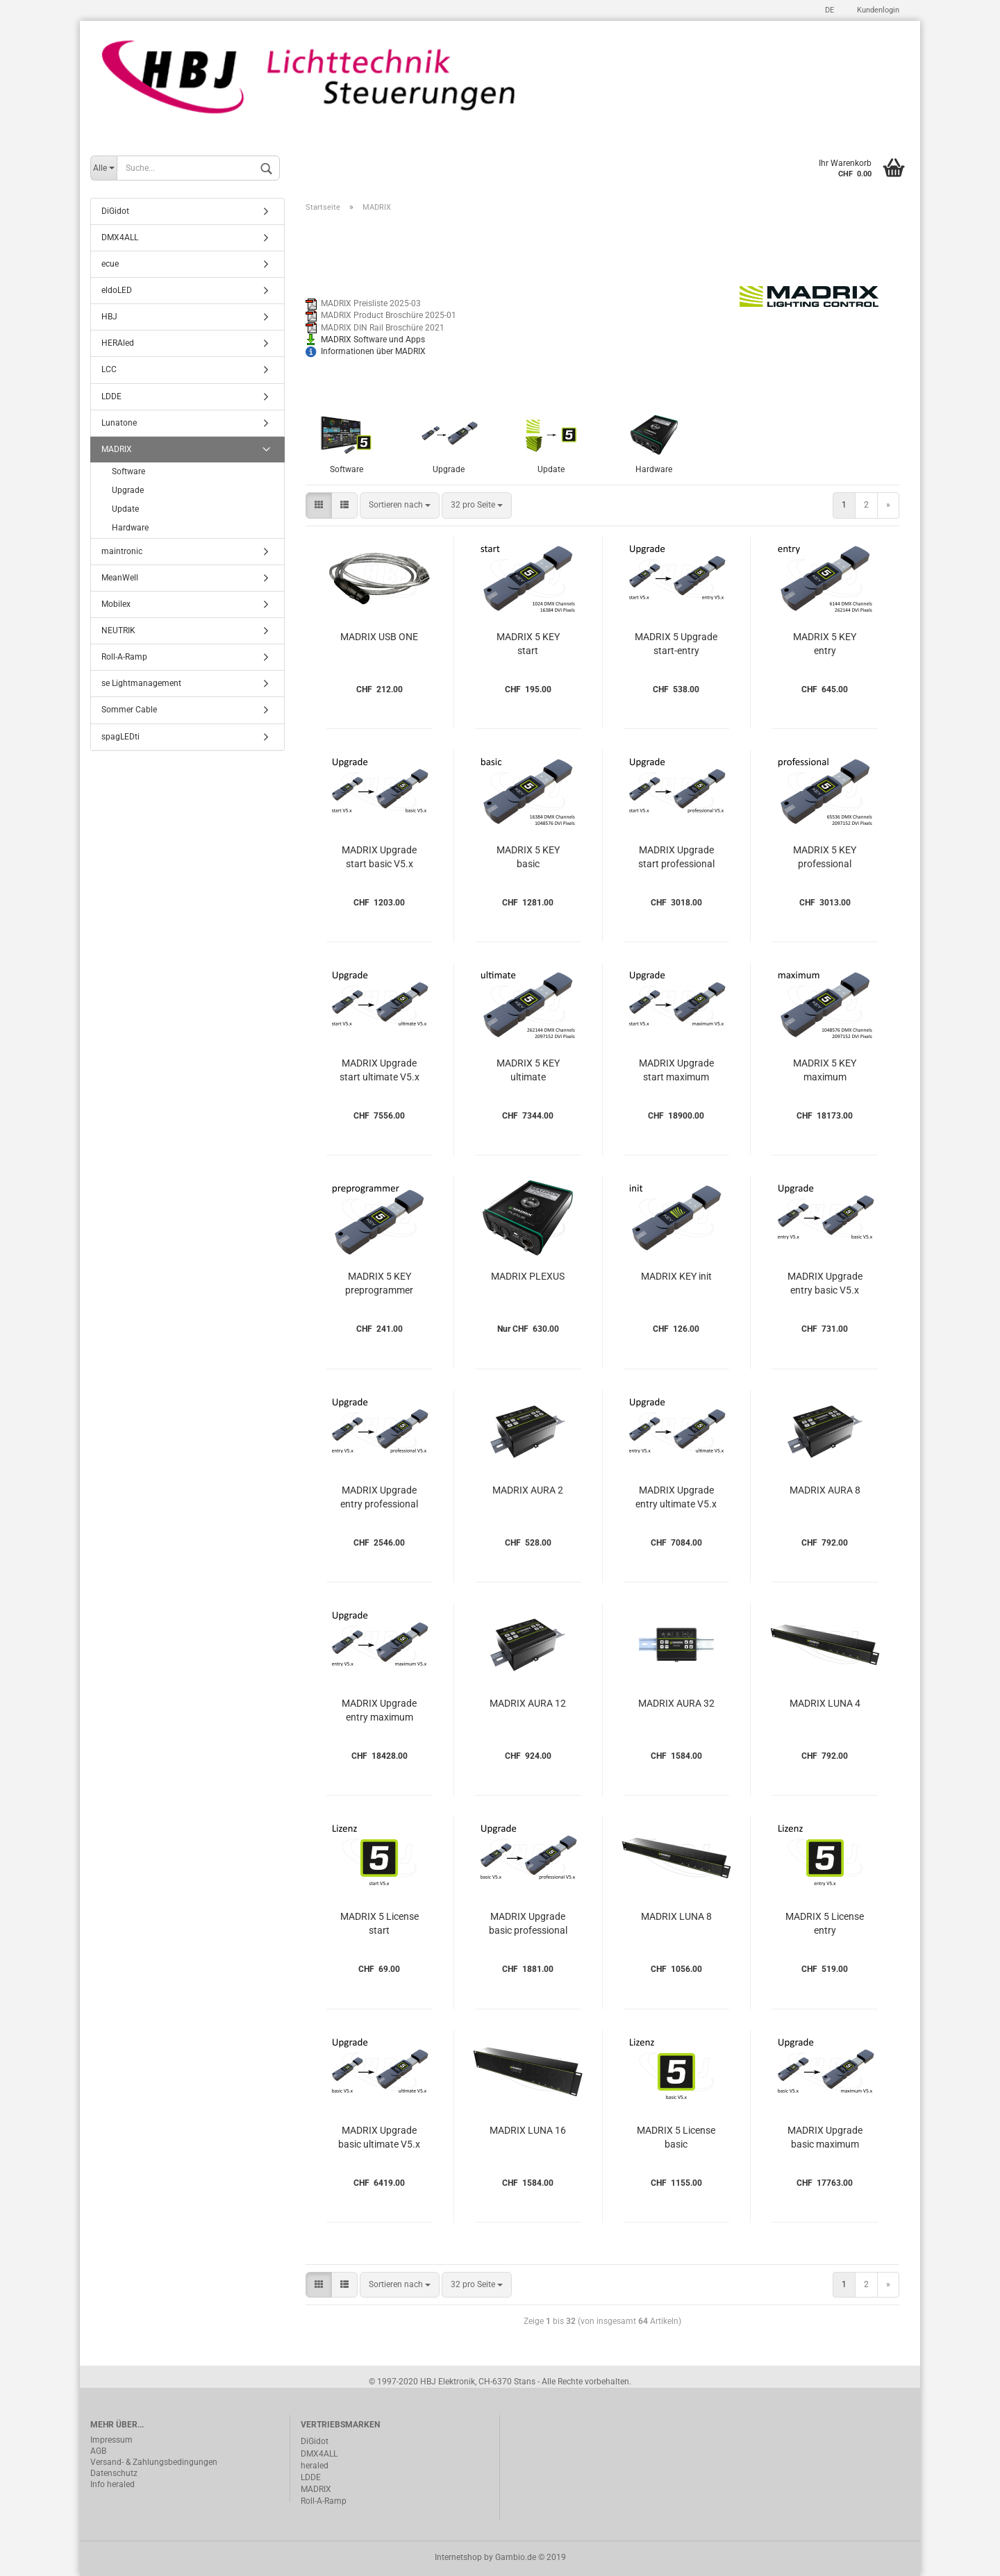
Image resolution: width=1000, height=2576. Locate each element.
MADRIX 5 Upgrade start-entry (676, 643)
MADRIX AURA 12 (528, 1703)
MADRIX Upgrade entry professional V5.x (379, 1498)
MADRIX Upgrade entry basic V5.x (825, 1283)
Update (125, 509)
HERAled (117, 343)
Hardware (130, 528)
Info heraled (112, 2484)
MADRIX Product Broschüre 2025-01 (388, 315)
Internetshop (458, 2557)
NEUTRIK (118, 630)
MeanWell (119, 578)
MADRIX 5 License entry (824, 1923)
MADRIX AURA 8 (825, 1490)
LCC (109, 369)
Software (128, 471)
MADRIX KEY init (676, 1276)
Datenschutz (114, 2473)
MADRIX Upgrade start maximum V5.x (676, 1071)
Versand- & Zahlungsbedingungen (153, 2462)
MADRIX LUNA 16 (528, 2130)
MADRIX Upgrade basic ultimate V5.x (379, 2137)
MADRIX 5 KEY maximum (824, 1069)
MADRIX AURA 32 (676, 1703)
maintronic (121, 551)
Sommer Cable (129, 709)
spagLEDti (120, 737)
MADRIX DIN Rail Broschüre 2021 (382, 328)
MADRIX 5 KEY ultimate (528, 1069)
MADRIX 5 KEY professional (824, 856)
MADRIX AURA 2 (527, 1490)
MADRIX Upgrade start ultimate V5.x (379, 1069)
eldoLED (116, 290)
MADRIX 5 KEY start (528, 643)
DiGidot (115, 211)
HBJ (109, 316)
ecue (110, 264)
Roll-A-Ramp (124, 657)
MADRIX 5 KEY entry (824, 643)
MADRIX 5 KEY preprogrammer (379, 1283)
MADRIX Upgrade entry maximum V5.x (379, 1712)
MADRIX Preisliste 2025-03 (371, 303)
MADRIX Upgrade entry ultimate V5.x (676, 1496)
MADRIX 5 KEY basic (528, 856)
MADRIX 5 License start (379, 1923)
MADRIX (116, 449)
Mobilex (116, 604)
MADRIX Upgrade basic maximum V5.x (825, 2139)
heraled (314, 2465)
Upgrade (128, 490)
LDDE (111, 396)
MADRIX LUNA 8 (676, 1916)
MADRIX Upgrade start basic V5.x (379, 856)
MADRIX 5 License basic (676, 2137)
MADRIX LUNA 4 (825, 1703)
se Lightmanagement (141, 683)
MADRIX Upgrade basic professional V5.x (528, 1925)
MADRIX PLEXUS (528, 1276)
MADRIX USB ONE (379, 636)
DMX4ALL (119, 237)
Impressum (111, 2440)
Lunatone (119, 423)
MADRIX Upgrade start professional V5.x (676, 858)
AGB (98, 2451)
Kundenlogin (877, 10)
